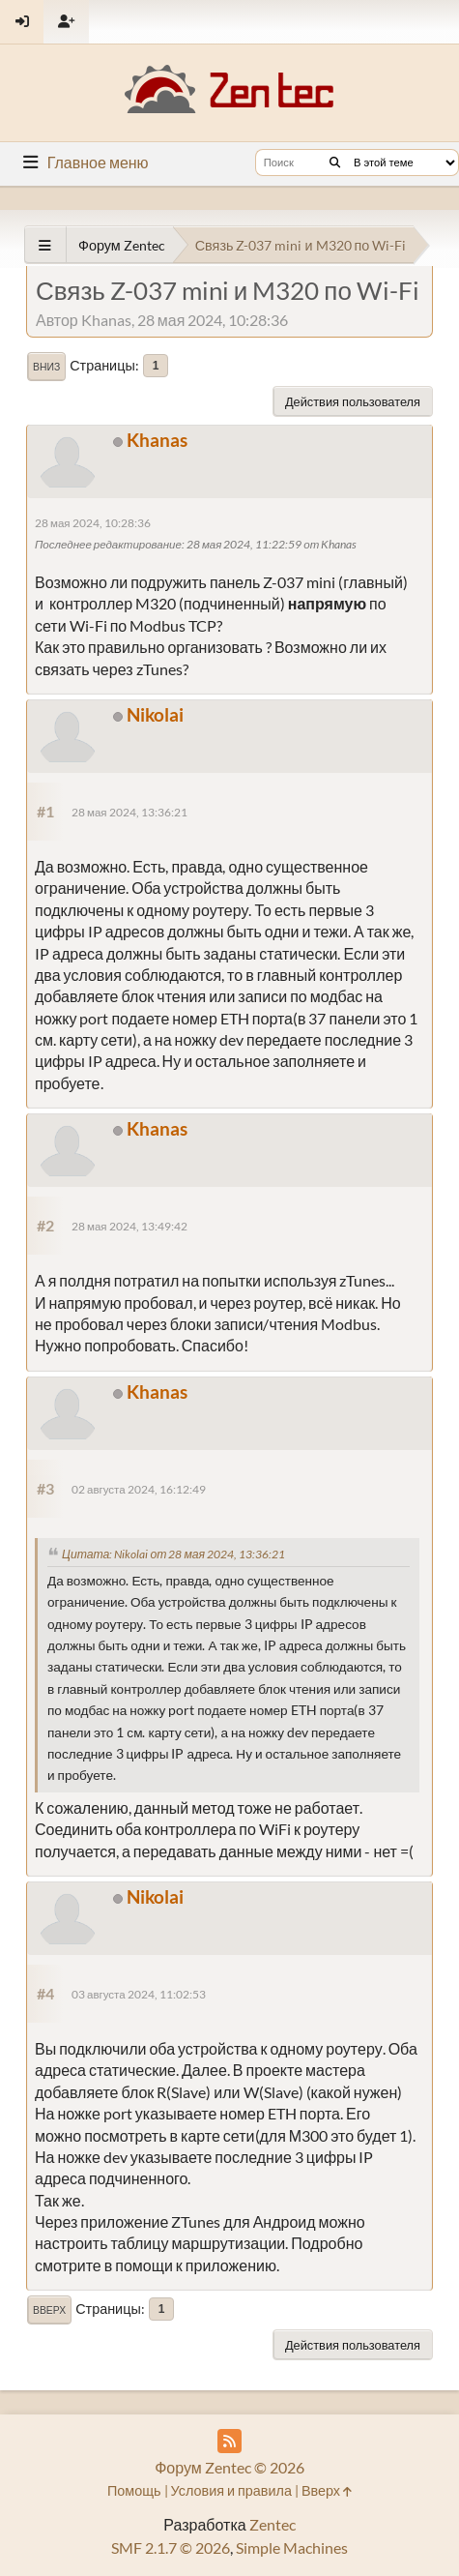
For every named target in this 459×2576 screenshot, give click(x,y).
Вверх (49, 2310)
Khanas (157, 440)
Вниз (46, 366)
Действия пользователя (352, 401)
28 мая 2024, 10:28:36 (93, 523)
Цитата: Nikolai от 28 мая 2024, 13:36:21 (173, 1554)
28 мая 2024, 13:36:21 (129, 812)
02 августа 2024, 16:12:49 (139, 1489)
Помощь (134, 2490)
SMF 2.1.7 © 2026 (170, 2547)
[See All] (45, 245)
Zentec (272, 2524)
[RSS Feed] (229, 2441)
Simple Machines (292, 2547)
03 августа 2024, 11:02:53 (139, 1994)
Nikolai (155, 714)
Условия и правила (231, 2490)
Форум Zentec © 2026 (229, 2467)
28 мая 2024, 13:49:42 (129, 1226)
